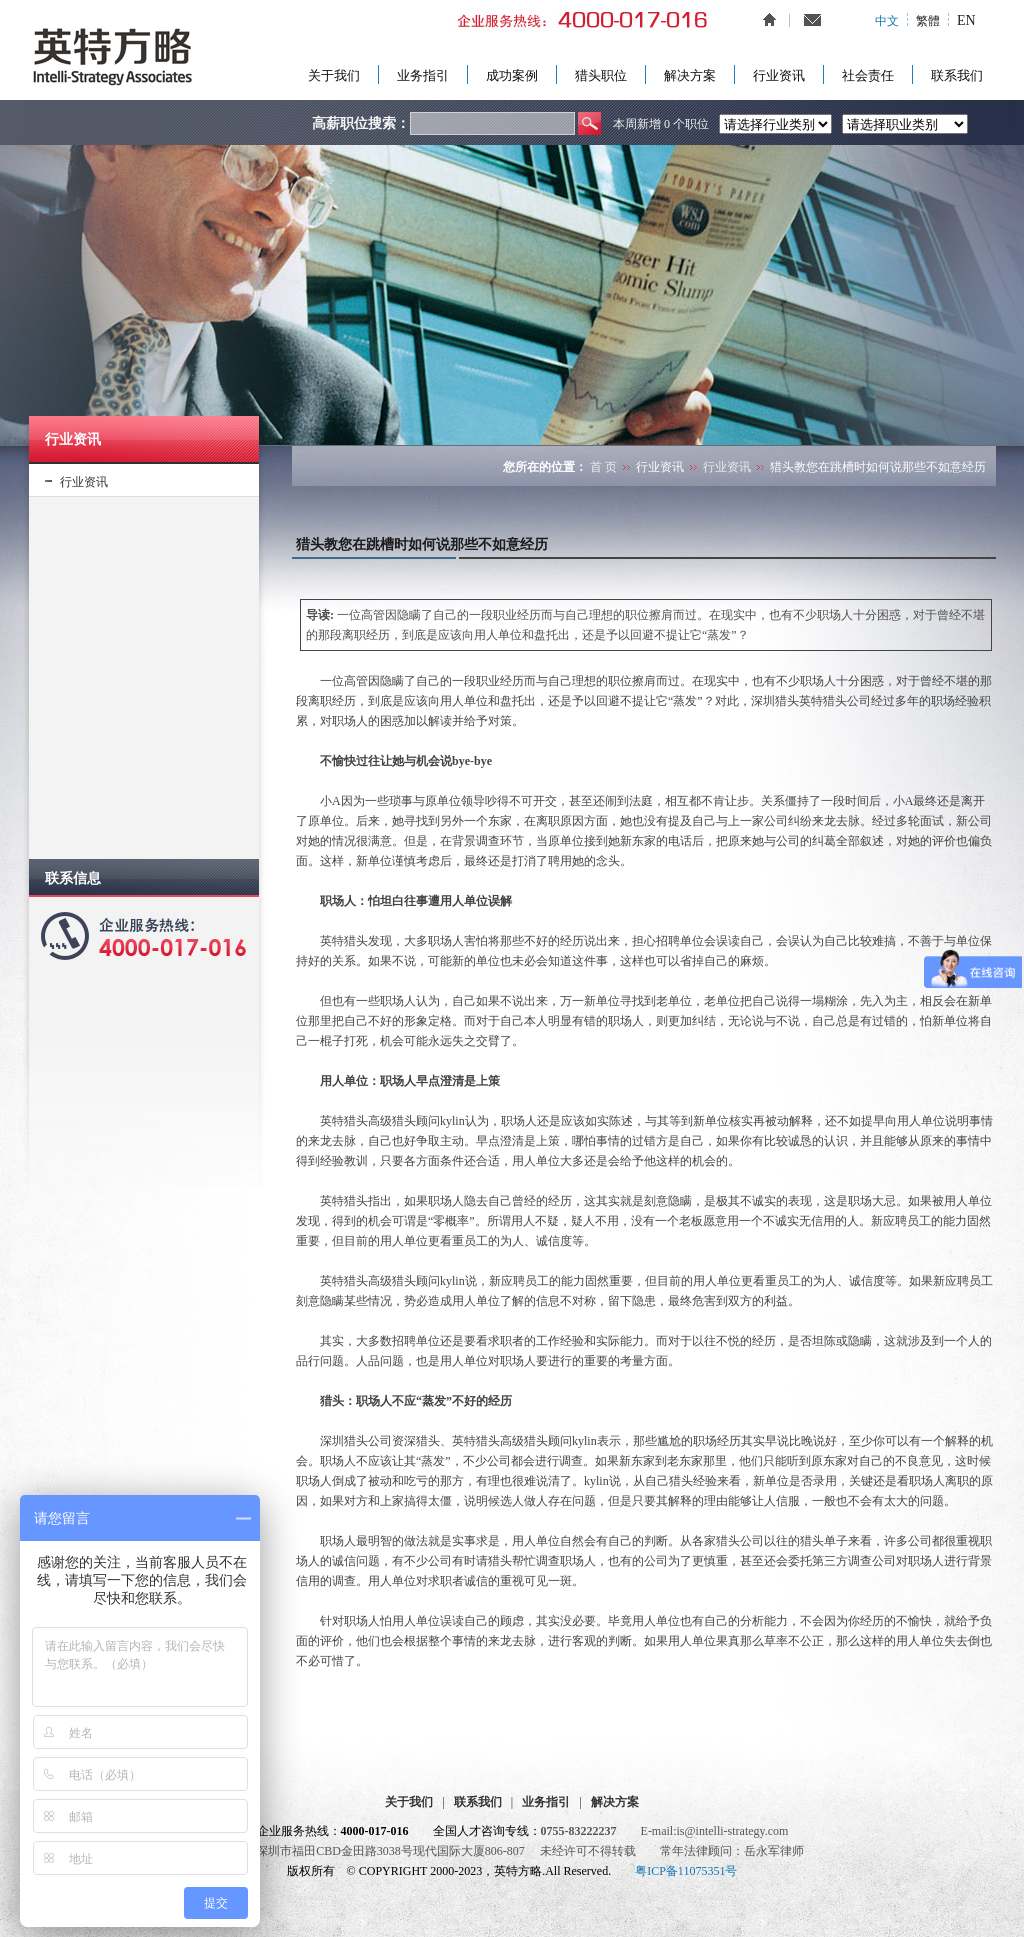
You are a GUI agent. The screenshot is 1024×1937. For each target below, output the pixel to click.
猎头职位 (601, 75)
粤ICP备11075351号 (686, 1871)
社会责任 (868, 75)
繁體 (928, 21)
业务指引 (423, 75)
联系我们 (957, 75)
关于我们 (334, 75)
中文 (887, 21)
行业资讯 (779, 75)
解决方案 (690, 75)
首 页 (603, 467)
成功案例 (512, 75)
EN (966, 20)
